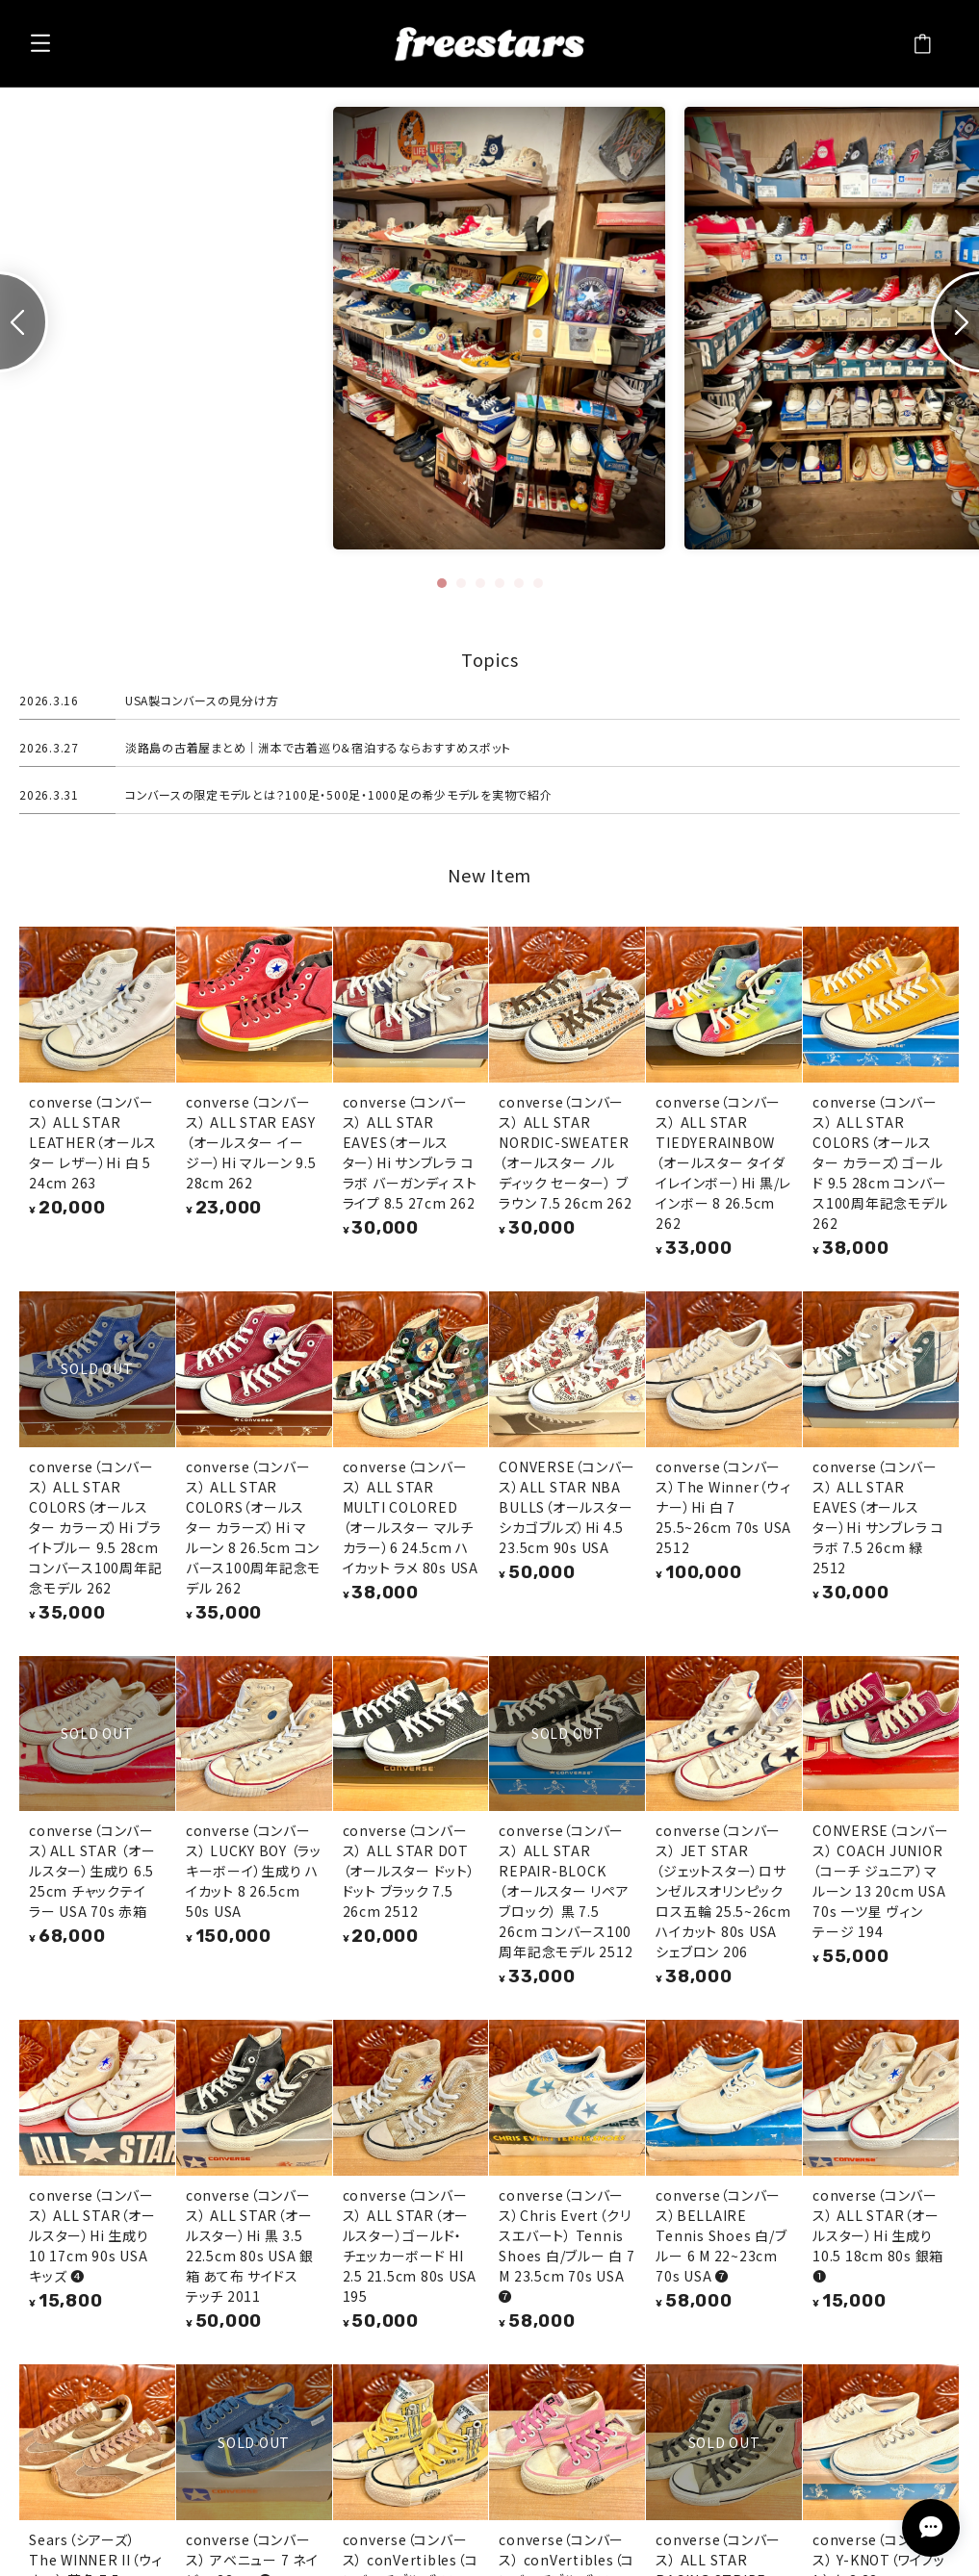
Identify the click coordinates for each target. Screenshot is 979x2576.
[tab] (442, 583)
